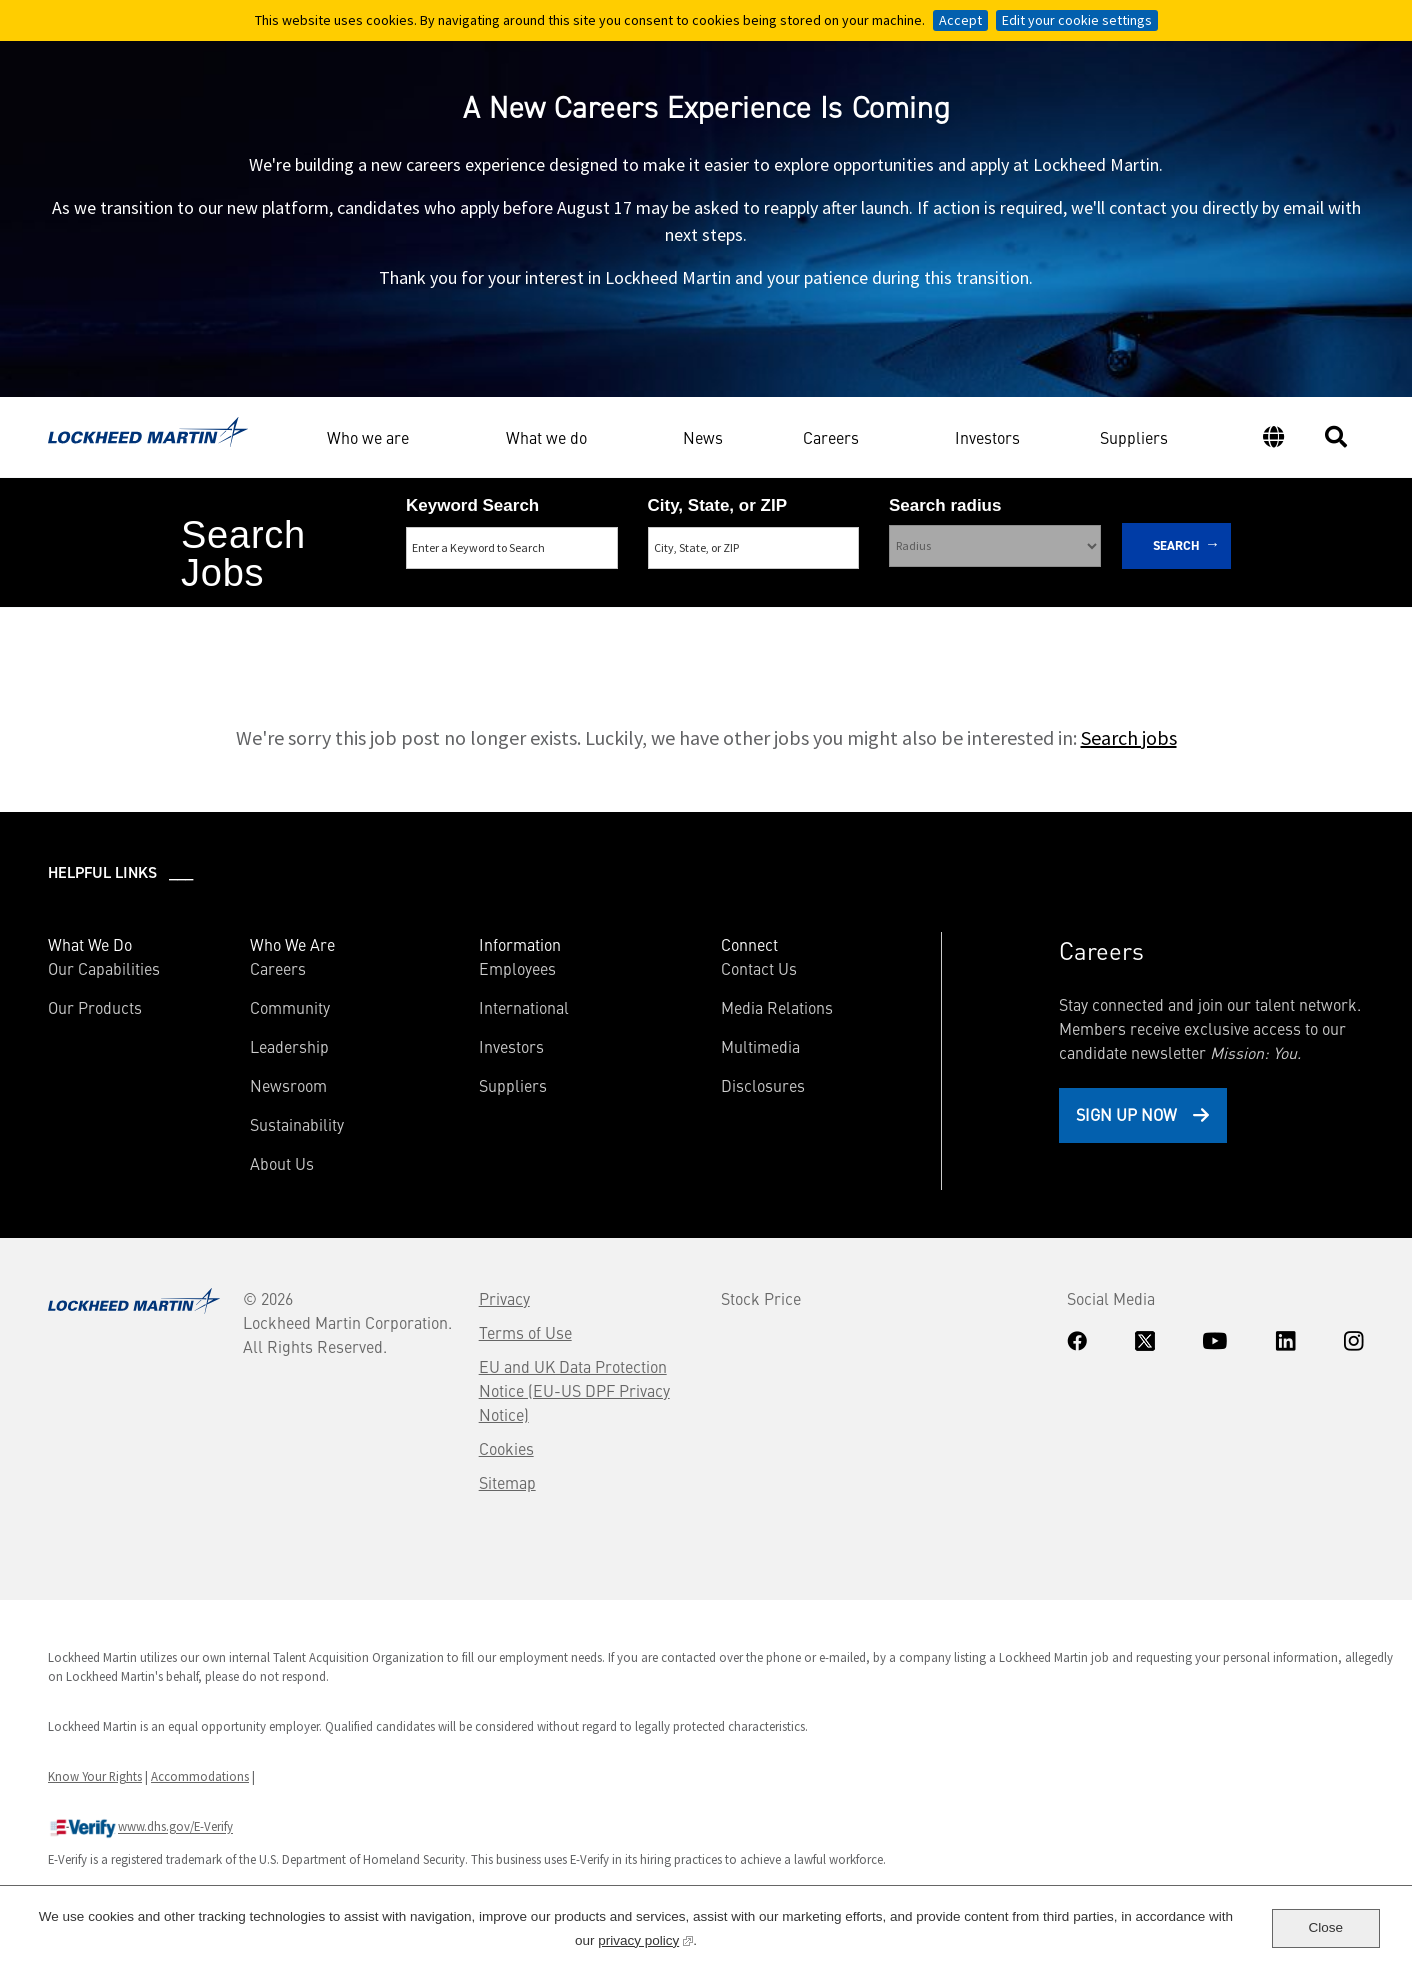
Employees (517, 968)
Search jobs (1129, 737)
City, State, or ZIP (718, 505)
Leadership (289, 1046)
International (524, 1007)
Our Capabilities (104, 968)
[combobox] (754, 548)
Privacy (504, 1298)
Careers (831, 437)
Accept (960, 20)
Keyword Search (472, 505)
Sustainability (297, 1124)
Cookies (506, 1448)
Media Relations (777, 1007)
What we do (546, 437)
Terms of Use (525, 1332)
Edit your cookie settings (1077, 20)
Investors (987, 440)
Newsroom (288, 1085)
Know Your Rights (95, 1776)
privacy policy (645, 1938)
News (703, 440)
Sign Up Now (1126, 1114)
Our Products (95, 1007)
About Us (282, 1163)
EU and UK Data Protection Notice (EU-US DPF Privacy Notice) (574, 1390)
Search (1176, 545)
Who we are (368, 437)
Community (290, 1007)
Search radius (945, 505)
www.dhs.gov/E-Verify (140, 1828)
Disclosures (763, 1085)
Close (1325, 1927)
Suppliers (1134, 440)
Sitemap (507, 1482)
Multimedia (760, 1046)
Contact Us (759, 968)
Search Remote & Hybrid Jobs (689, 628)
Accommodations (200, 1776)
